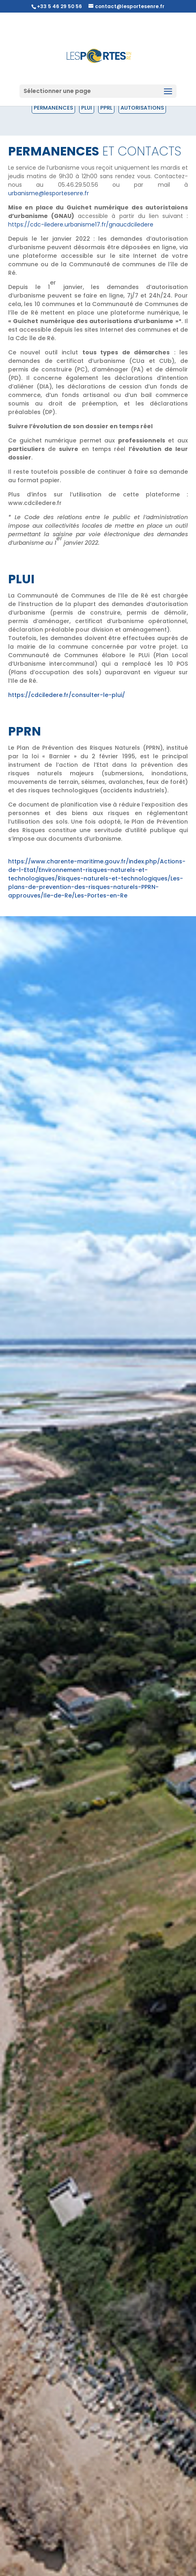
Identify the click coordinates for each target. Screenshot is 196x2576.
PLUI (86, 108)
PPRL (106, 108)
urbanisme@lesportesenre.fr (48, 193)
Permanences (53, 108)
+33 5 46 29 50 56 (59, 6)
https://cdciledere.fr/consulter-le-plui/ (66, 695)
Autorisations (142, 108)
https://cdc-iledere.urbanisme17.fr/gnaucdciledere (80, 224)
